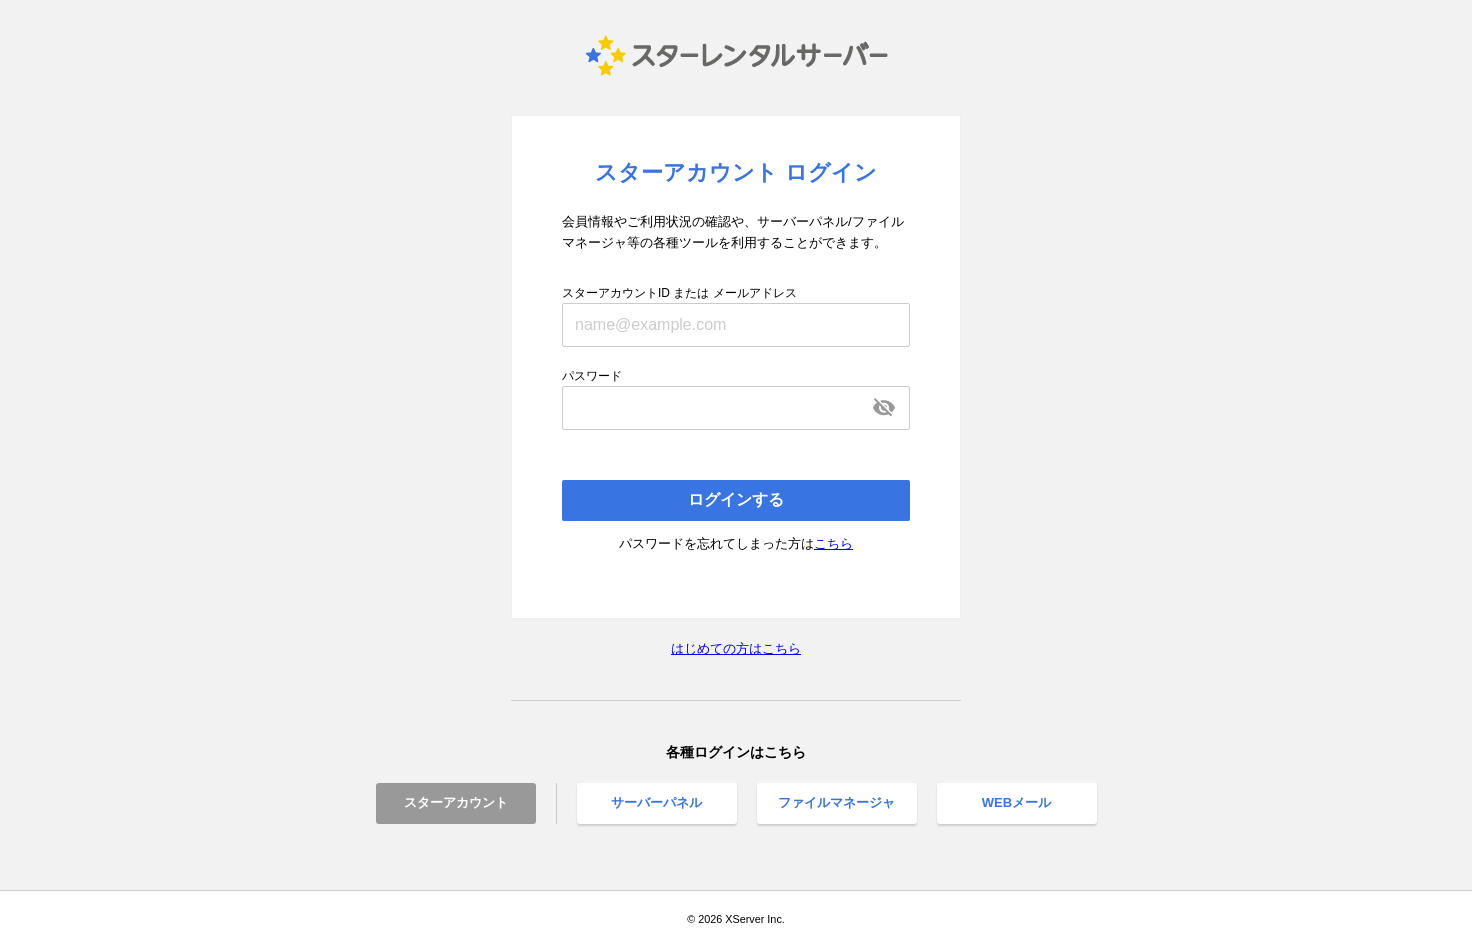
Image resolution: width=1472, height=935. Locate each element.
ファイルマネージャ (836, 802)
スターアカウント (456, 802)
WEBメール (1016, 802)
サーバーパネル (656, 802)
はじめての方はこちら (736, 648)
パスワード (592, 376)
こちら (833, 543)
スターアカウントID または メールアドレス (679, 293)
